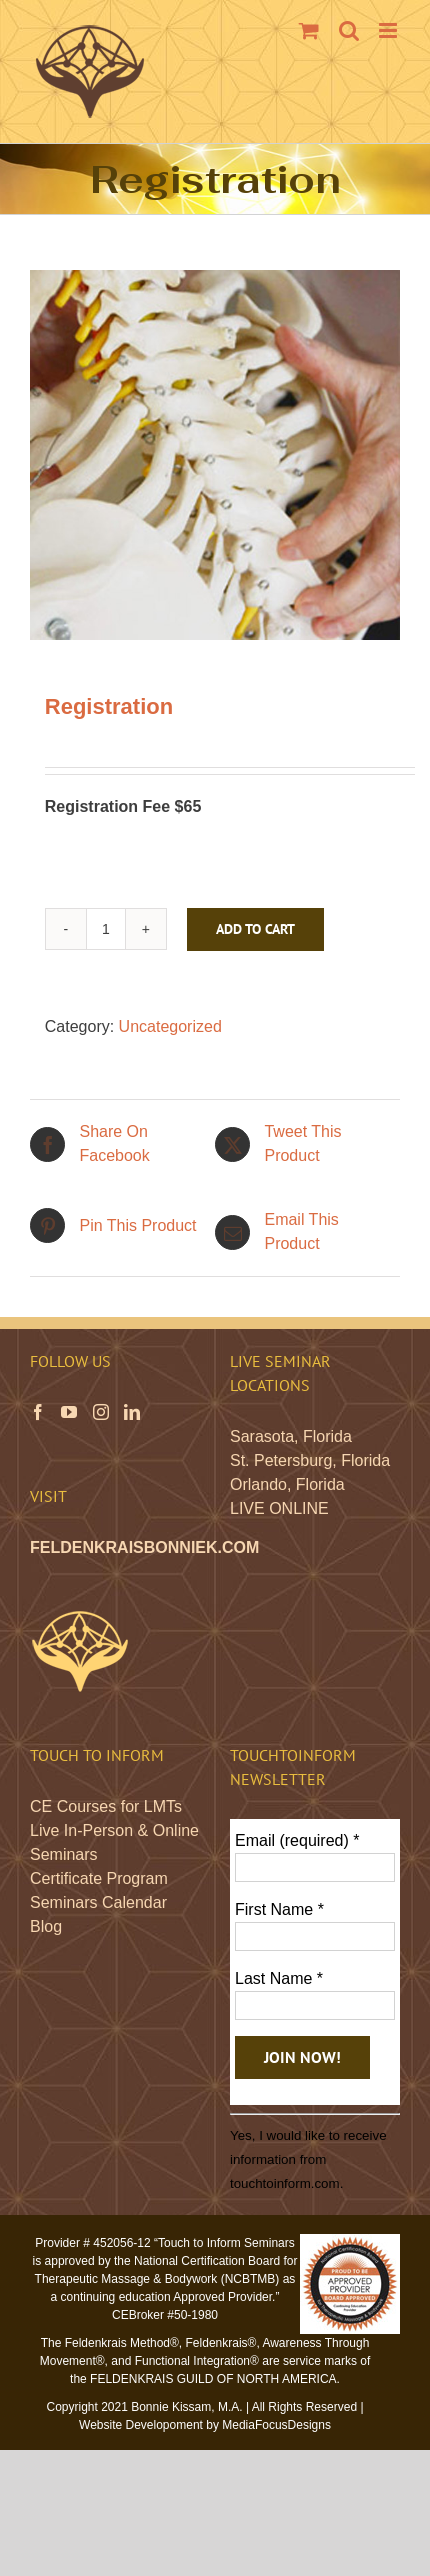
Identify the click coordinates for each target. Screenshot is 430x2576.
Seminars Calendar (98, 1902)
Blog (46, 1926)
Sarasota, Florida (291, 1436)
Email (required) (297, 1840)
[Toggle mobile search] (349, 30)
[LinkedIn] (132, 1412)
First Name (279, 1909)
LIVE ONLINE (279, 1508)
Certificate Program (99, 1878)
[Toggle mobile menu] (389, 30)
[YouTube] (69, 1412)
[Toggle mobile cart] (309, 30)
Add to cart (255, 929)
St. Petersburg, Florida (310, 1460)
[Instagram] (101, 1412)
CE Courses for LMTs (106, 1806)
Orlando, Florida (287, 1484)
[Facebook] (38, 1412)
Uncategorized (170, 1026)
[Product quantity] (106, 929)
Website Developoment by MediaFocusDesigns (205, 2425)
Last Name (279, 1978)
